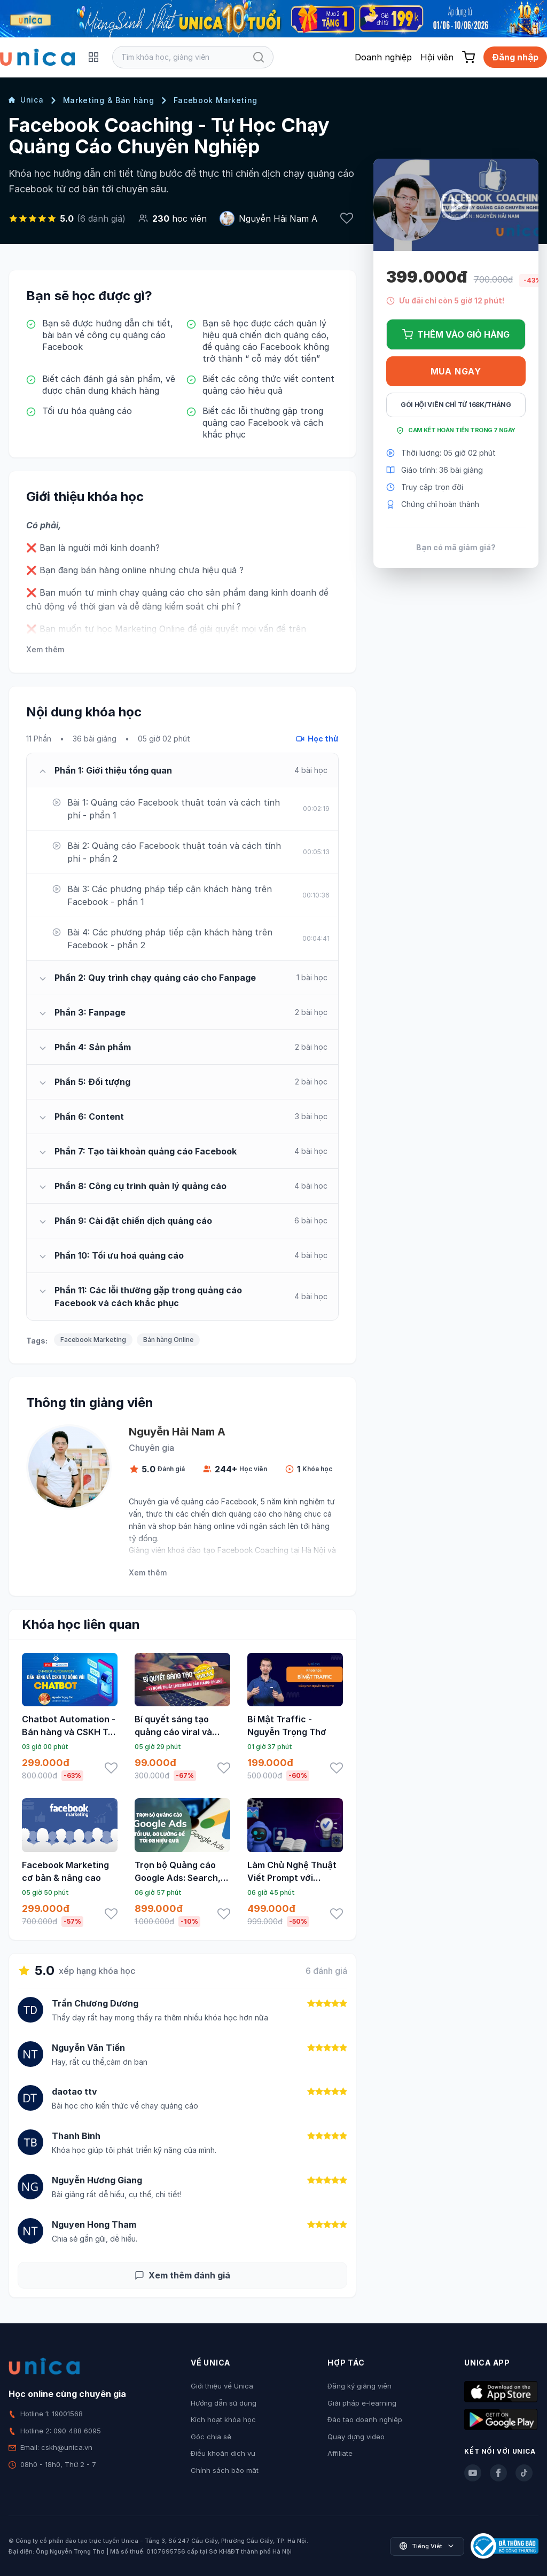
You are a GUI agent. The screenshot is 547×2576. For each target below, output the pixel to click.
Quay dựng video (356, 2436)
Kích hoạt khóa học (223, 2419)
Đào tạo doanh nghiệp (364, 2419)
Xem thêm (45, 649)
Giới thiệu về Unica (222, 2386)
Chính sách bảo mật (225, 2470)
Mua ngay (456, 371)
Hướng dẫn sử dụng (223, 2403)
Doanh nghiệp (383, 57)
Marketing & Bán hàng (108, 100)
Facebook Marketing (216, 100)
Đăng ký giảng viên (359, 2386)
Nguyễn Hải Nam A (278, 218)
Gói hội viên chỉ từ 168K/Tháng (456, 405)
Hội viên (437, 57)
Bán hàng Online (168, 1340)
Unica (26, 99)
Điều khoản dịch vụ (223, 2453)
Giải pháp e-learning (361, 2403)
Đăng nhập (515, 57)
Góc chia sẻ (211, 2436)
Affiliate (340, 2453)
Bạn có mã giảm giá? (456, 547)
